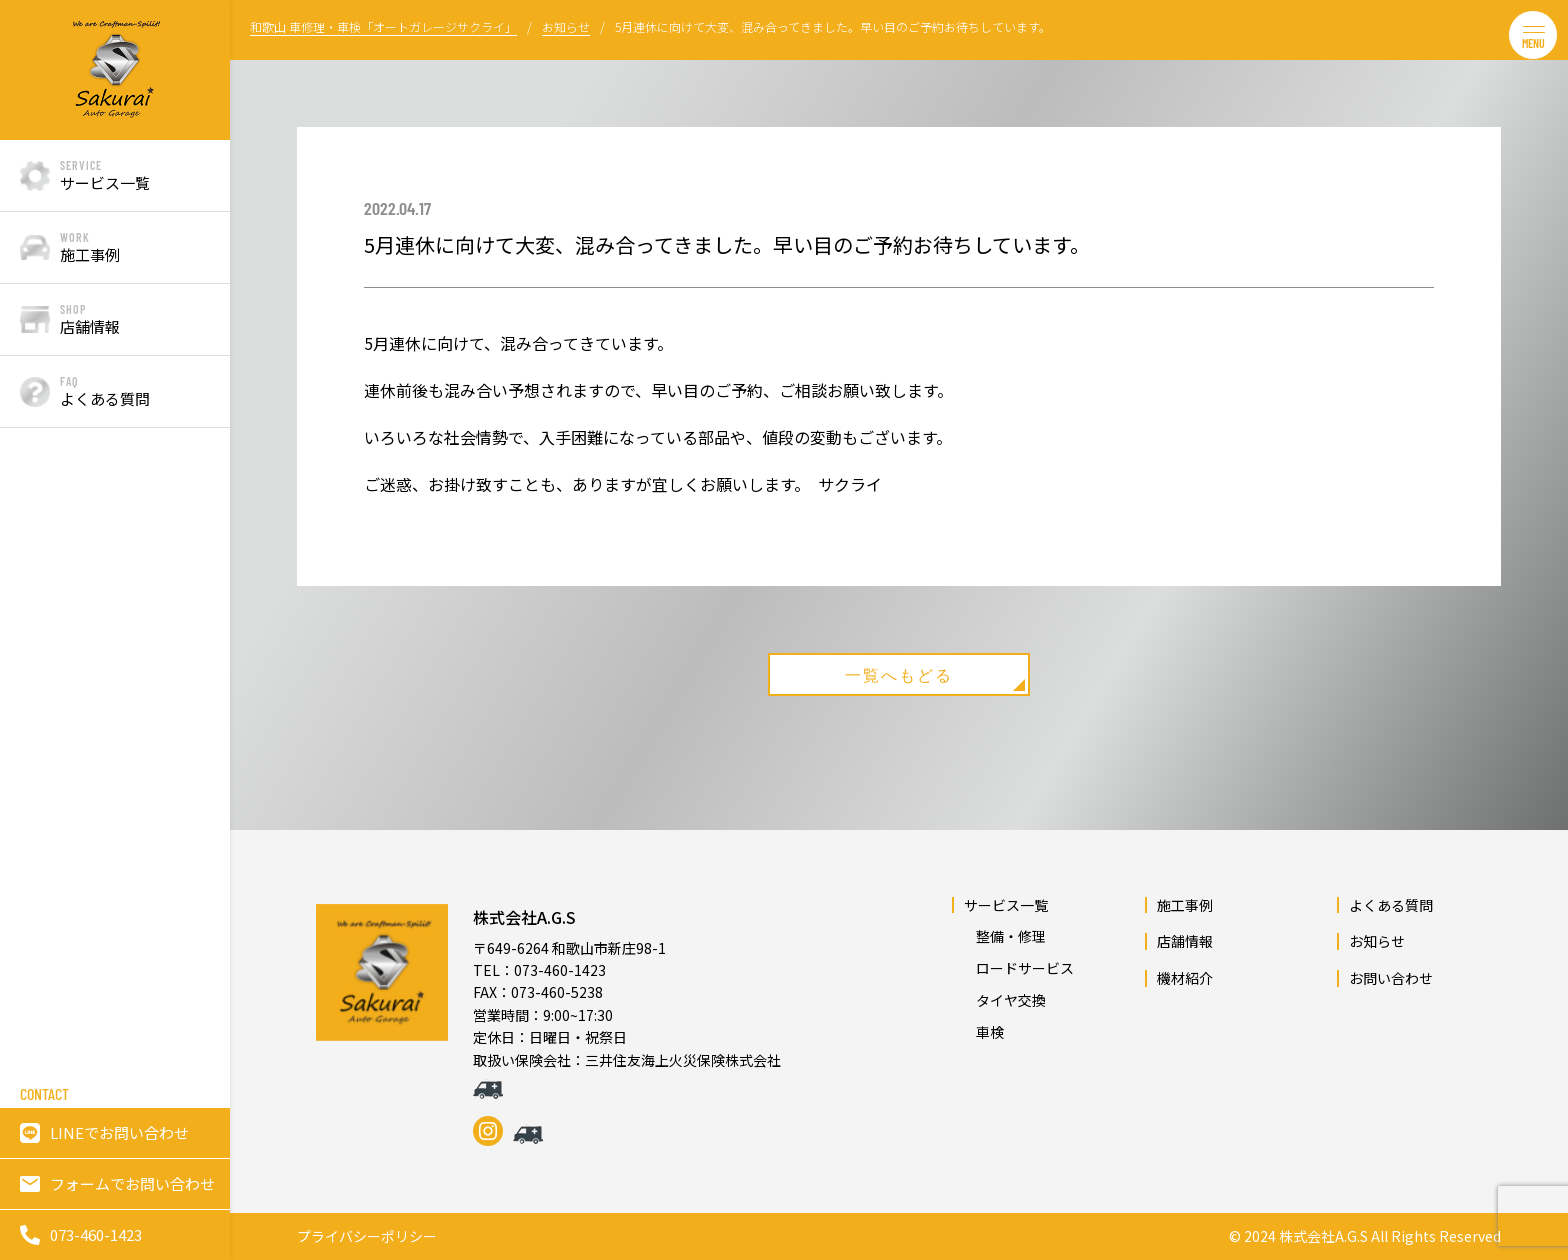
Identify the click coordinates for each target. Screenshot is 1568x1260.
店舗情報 (1185, 942)
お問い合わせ (1391, 978)
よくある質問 (1391, 905)
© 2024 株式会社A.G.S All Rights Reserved (1365, 1236)
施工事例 (1185, 905)
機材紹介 (1185, 978)
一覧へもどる (937, 678)
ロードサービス (1018, 968)
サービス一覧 (1006, 905)
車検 (983, 1032)
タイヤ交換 (1004, 1000)
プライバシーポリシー (367, 1236)
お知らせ (1377, 942)
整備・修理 (1004, 937)
